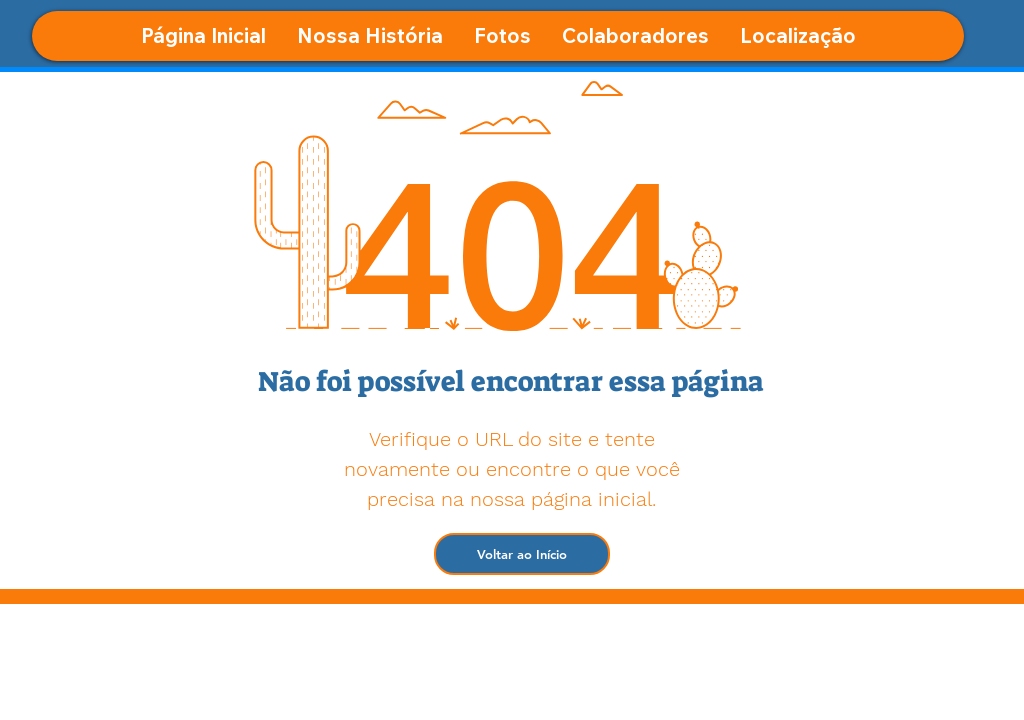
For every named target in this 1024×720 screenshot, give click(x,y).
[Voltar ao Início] (522, 554)
